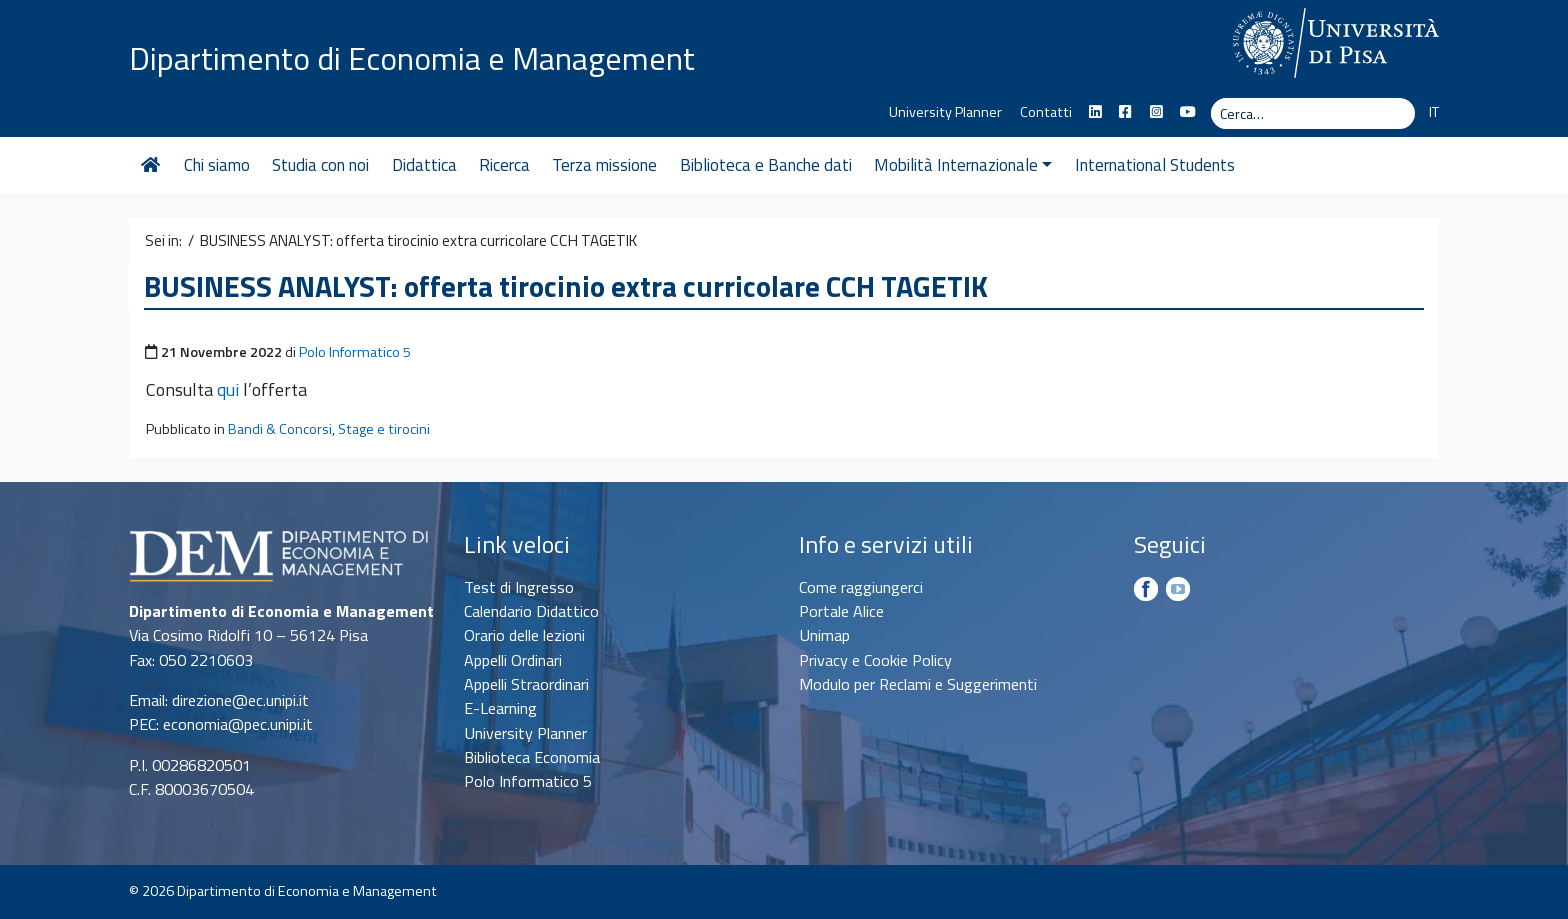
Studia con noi (320, 165)
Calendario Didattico (531, 611)
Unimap (824, 635)
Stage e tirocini (384, 429)
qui (228, 389)
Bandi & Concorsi (280, 429)
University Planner (945, 112)
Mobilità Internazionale (963, 165)
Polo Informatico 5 (355, 352)
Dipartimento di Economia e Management (412, 58)
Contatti (1046, 112)
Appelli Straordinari (526, 684)
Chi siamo (217, 165)
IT (1434, 112)
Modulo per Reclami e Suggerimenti (918, 684)
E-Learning (500, 708)
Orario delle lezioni (524, 635)
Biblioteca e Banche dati (766, 165)
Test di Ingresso (519, 587)
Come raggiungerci (861, 587)
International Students (1155, 165)
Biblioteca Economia (532, 757)
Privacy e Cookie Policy (875, 660)
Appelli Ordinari (513, 660)
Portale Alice (841, 611)
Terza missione (604, 165)
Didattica (424, 165)
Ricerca (504, 165)
